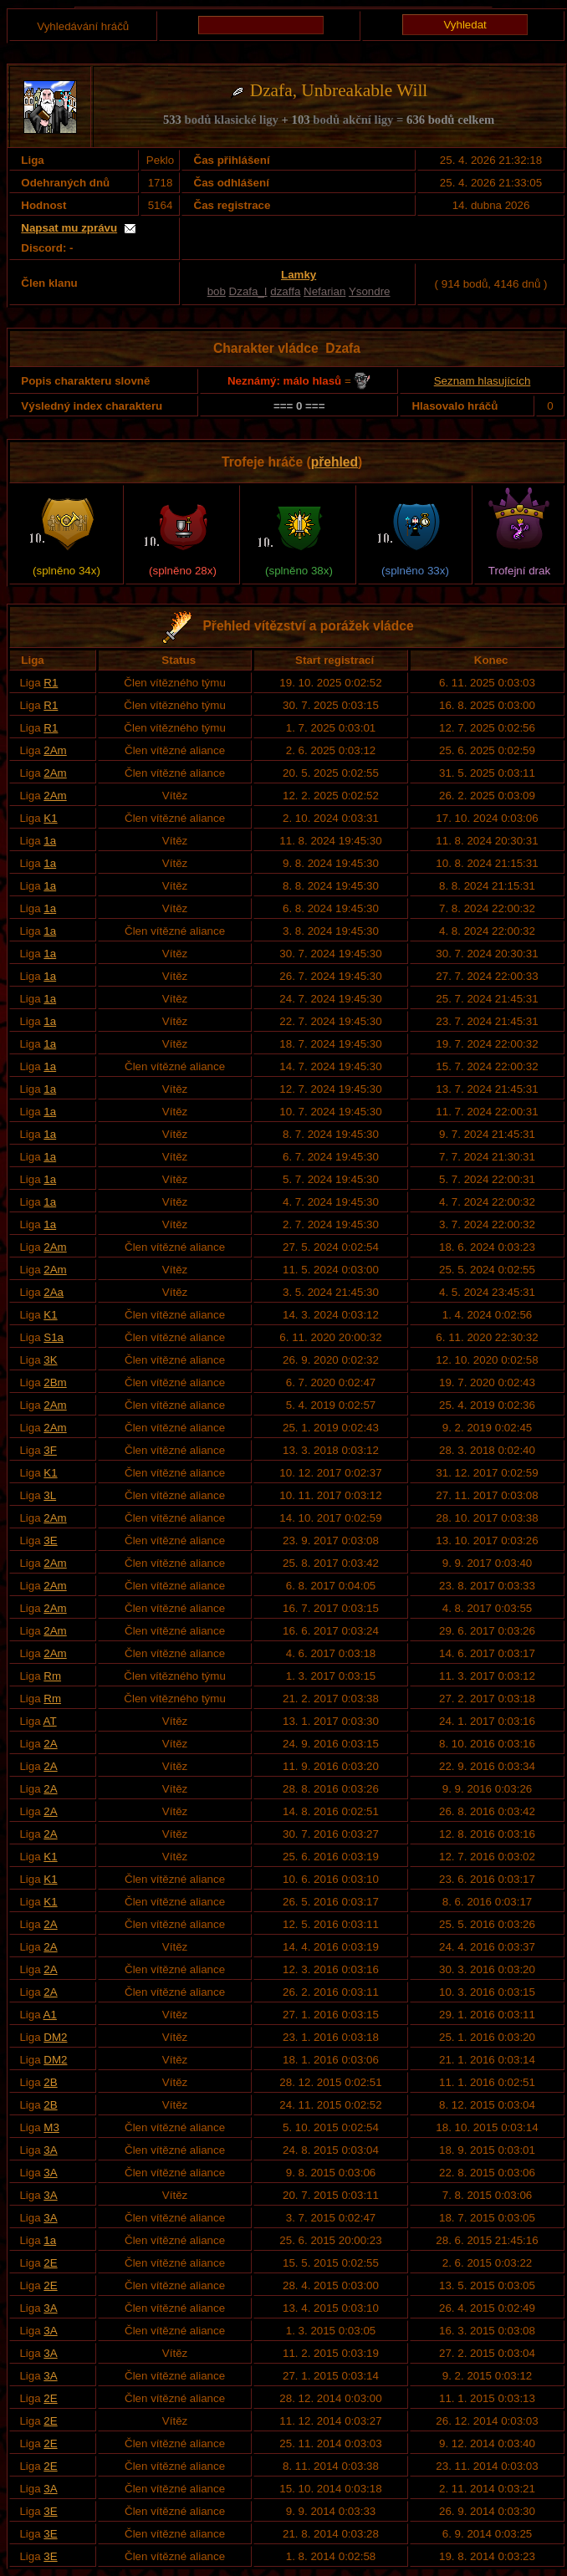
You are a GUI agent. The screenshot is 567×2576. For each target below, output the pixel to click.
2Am (54, 750)
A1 (50, 2014)
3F (50, 1450)
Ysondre (370, 291)
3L (49, 1495)
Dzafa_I (248, 291)
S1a (53, 1337)
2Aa (53, 1292)
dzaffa (285, 291)
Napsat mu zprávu (69, 228)
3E (50, 1540)
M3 (51, 2127)
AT (50, 1721)
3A (50, 2150)
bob (216, 291)
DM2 (55, 2037)
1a (49, 840)
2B (50, 2082)
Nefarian (324, 291)
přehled (334, 462)
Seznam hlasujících (482, 381)
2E (50, 2263)
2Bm (54, 1382)
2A (50, 1743)
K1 (50, 818)
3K (50, 1360)
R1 (50, 682)
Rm (52, 1676)
